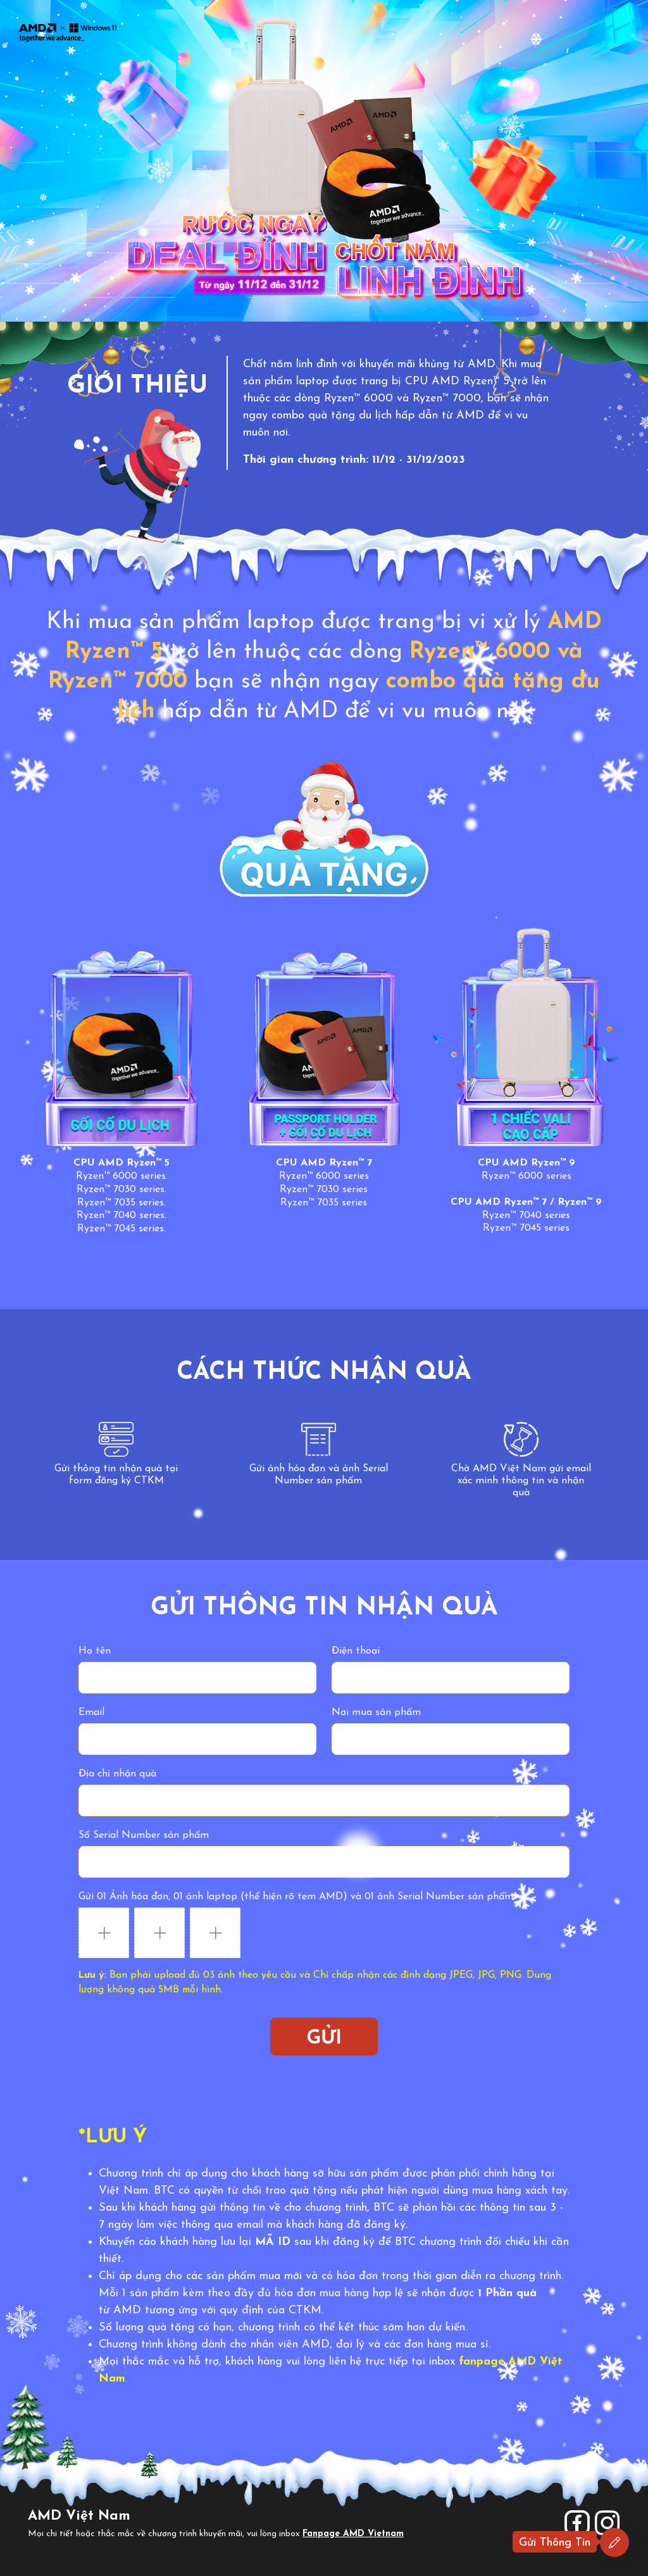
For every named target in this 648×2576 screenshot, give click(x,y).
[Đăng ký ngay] (614, 2542)
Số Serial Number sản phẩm (143, 1835)
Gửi (324, 2039)
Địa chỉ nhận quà (117, 1774)
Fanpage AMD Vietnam (353, 2534)
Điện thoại (356, 1651)
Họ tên (94, 1651)
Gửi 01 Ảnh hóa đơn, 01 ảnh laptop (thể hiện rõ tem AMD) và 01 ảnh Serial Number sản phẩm (295, 1897)
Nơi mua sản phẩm (376, 1712)
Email (91, 1712)
